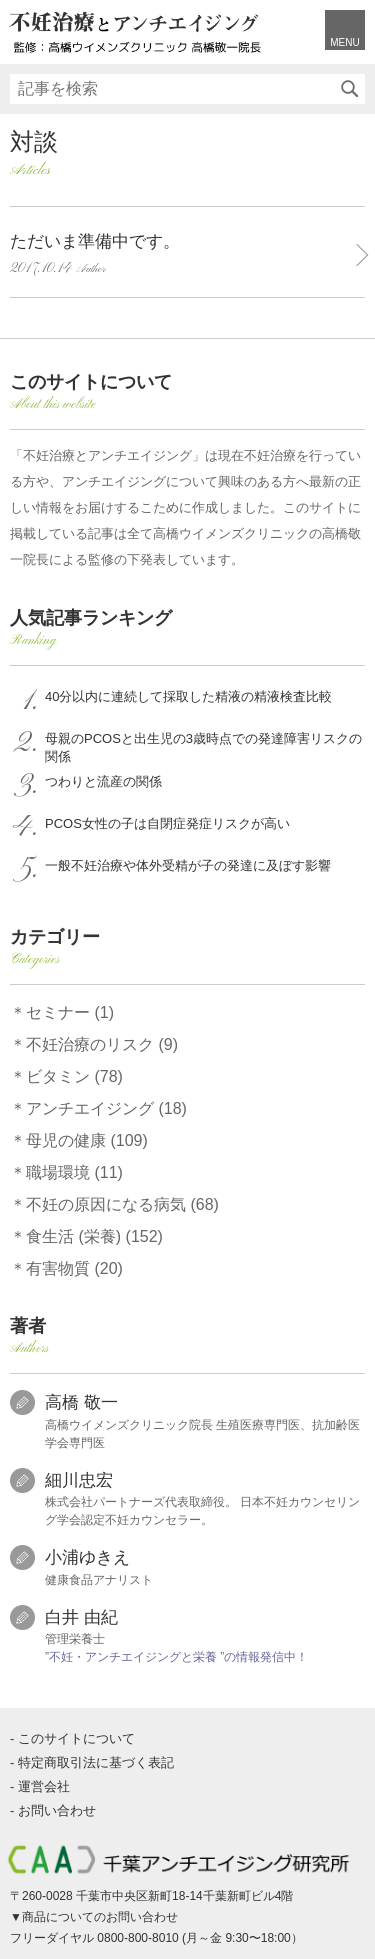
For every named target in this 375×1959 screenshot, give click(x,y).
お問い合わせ (57, 1810)
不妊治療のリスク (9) (102, 1044)
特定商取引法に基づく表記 (96, 1762)
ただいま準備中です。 (177, 256)
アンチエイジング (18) (106, 1108)
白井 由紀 (81, 1617)
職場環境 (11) (74, 1172)
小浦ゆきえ (87, 1557)
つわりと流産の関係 (103, 781)
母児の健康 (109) (87, 1140)
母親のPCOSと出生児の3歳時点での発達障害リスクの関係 (203, 747)
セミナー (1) (70, 1012)
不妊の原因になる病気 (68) (122, 1204)
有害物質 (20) (74, 1268)
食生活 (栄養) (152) (94, 1236)
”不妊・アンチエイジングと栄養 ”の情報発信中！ (176, 1657)
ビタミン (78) (74, 1076)
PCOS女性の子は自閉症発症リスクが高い (167, 823)
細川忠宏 (79, 1480)
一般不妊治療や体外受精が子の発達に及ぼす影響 (188, 865)
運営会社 (44, 1786)
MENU (344, 42)
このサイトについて (76, 1738)
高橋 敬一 (81, 1402)
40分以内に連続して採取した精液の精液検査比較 (188, 696)
